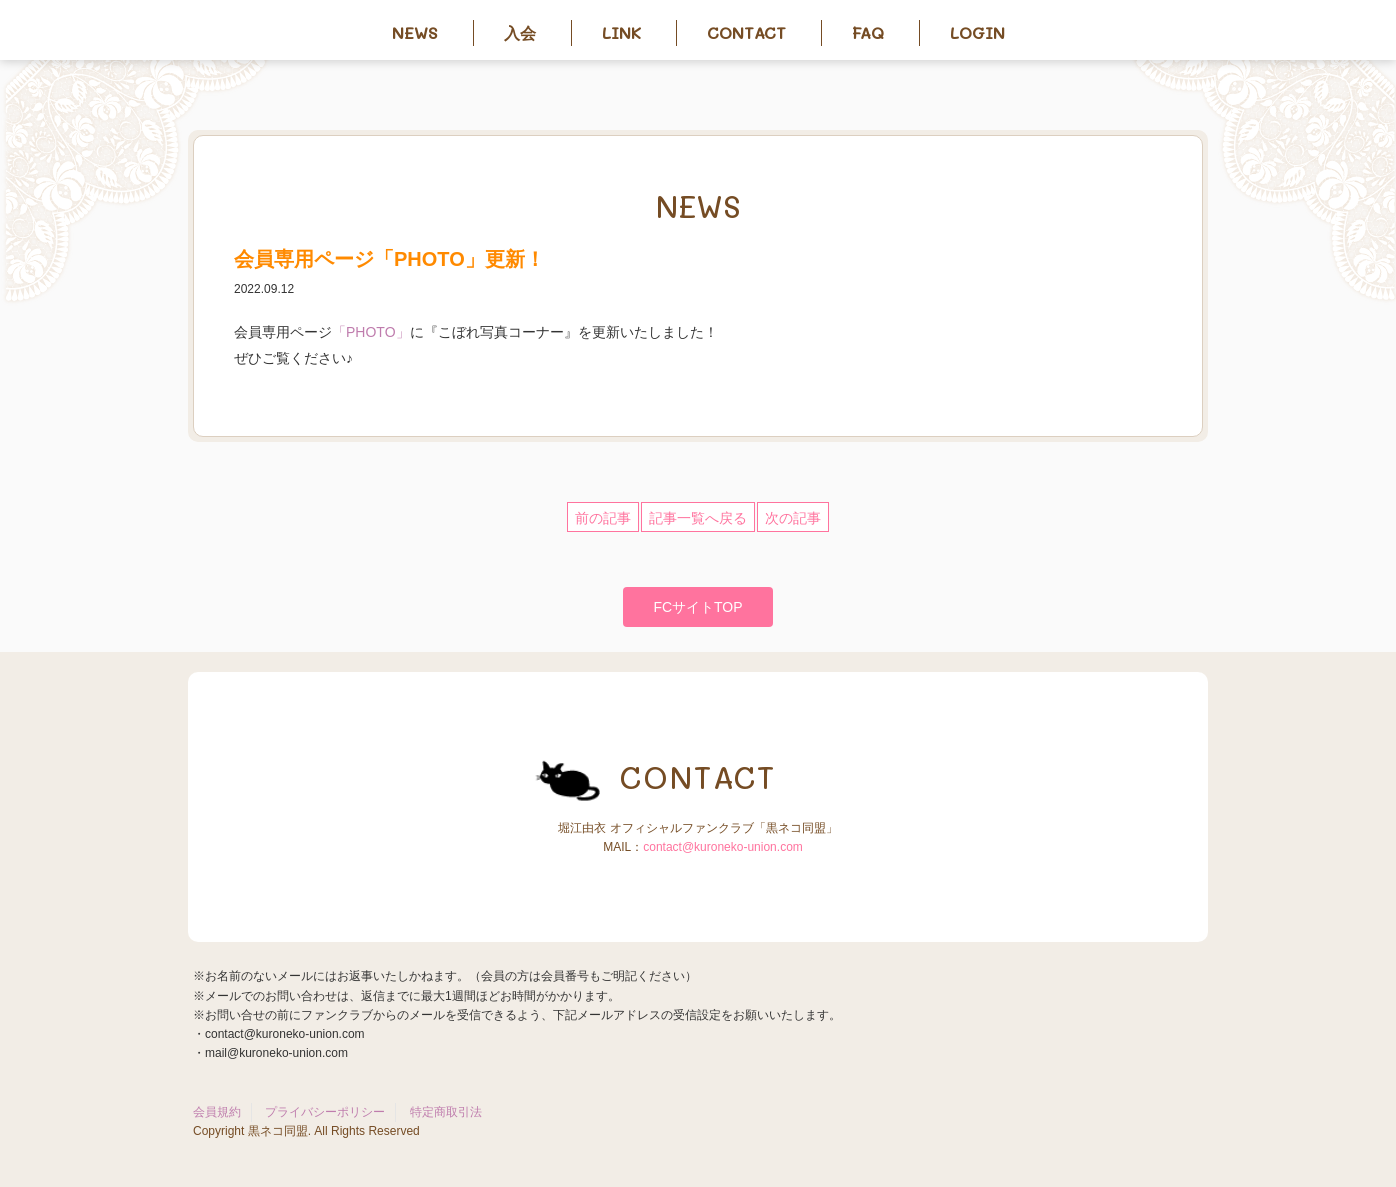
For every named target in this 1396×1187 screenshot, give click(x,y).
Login (977, 32)
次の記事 (793, 518)
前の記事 (603, 518)
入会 (520, 32)
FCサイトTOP (697, 607)
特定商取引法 (446, 1112)
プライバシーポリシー (325, 1112)
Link (621, 32)
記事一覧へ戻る (698, 518)
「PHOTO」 (371, 332)
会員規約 (217, 1112)
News (415, 32)
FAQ (868, 32)
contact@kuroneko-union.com (723, 847)
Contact (746, 32)
